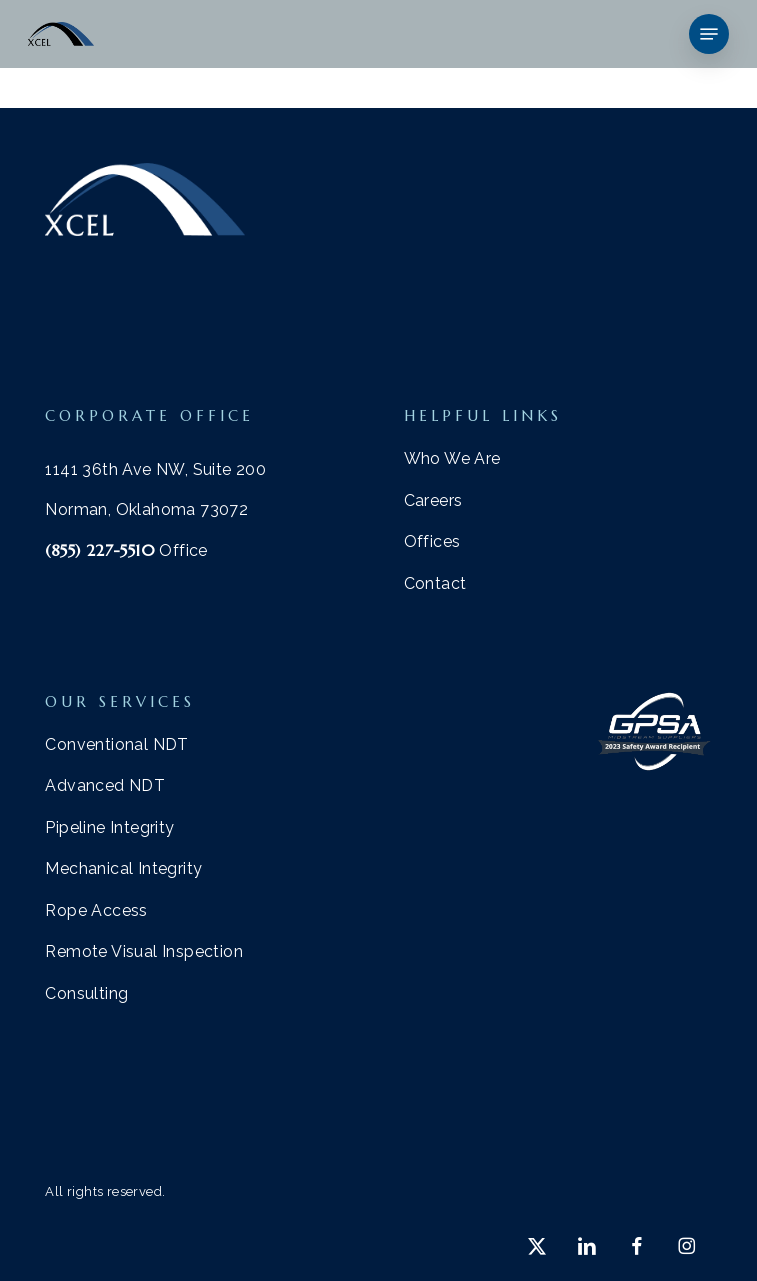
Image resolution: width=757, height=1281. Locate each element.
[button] (709, 34)
